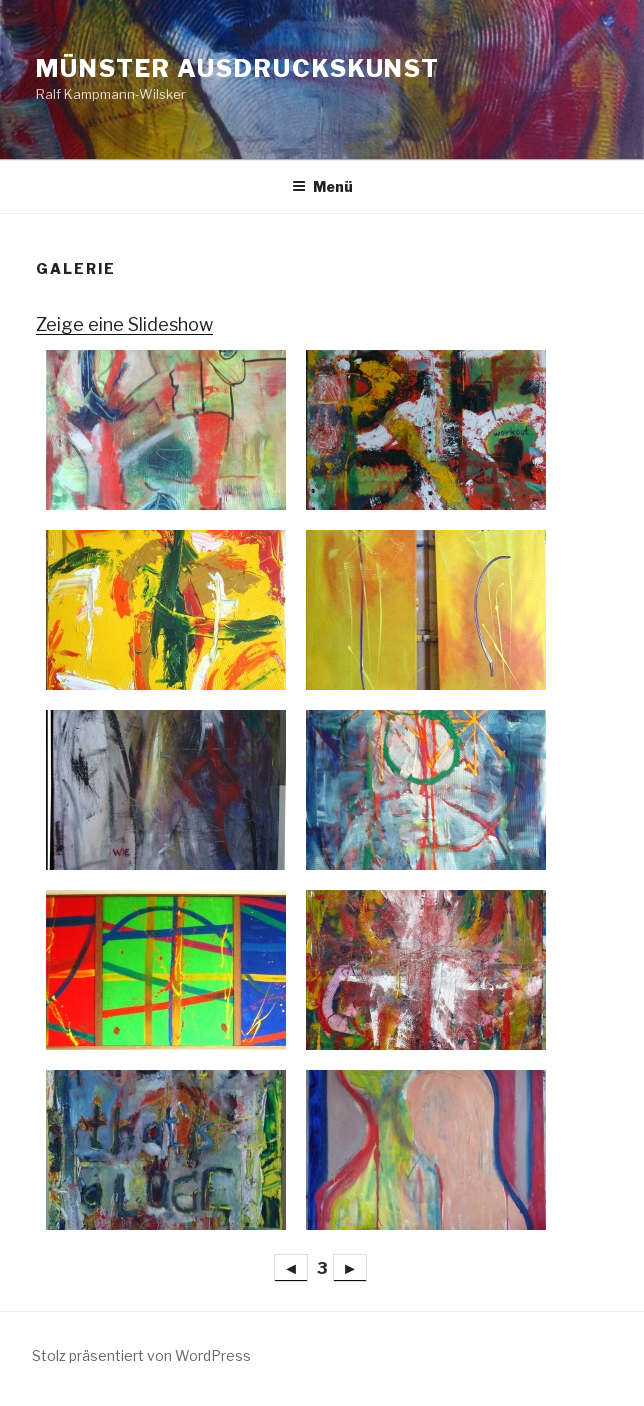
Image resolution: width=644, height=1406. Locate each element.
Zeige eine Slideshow (124, 324)
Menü (322, 186)
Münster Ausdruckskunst (238, 68)
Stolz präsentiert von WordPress (141, 1355)
